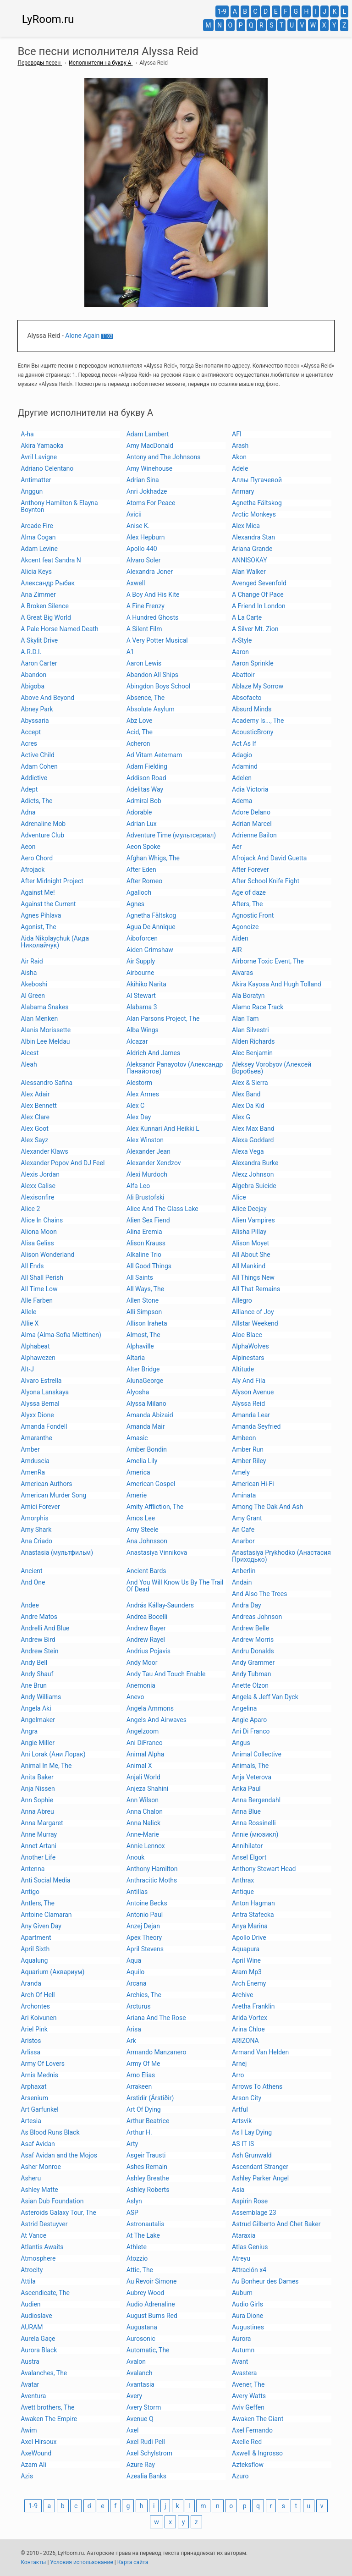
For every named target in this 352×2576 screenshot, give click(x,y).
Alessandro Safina (46, 1082)
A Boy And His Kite (153, 594)
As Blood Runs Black (50, 2132)
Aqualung (34, 1960)
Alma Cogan (38, 537)
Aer (237, 846)
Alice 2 (30, 1208)
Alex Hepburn (145, 537)
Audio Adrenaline (150, 2304)
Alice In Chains (42, 1220)
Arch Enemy (249, 1983)
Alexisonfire (37, 1197)
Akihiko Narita (146, 984)
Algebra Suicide (254, 1185)
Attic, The (139, 2269)
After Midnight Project (52, 881)
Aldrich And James (153, 1053)
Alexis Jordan (40, 1174)
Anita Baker (37, 1777)
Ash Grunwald (252, 2155)
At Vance (33, 2235)
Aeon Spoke (143, 846)
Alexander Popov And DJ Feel (62, 1163)
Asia (238, 2189)
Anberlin (243, 1570)
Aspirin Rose (250, 2201)
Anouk (135, 1857)
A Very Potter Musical (157, 640)
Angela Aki (36, 1708)
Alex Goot (34, 1128)
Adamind (245, 766)
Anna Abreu (37, 1811)
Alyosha (137, 1392)
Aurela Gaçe (38, 2338)
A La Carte (247, 617)
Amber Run (248, 1449)
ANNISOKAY (249, 560)
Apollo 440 (141, 548)
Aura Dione (247, 2315)
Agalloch (138, 892)
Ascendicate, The (45, 2292)
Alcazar (137, 1041)
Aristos (31, 2040)
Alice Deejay (249, 1208)
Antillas (137, 1891)
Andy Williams (41, 1697)
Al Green (33, 995)
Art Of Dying (143, 2109)
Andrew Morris (253, 1639)
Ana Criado (36, 1541)
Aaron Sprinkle (253, 663)
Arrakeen (139, 2086)
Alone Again (82, 335)
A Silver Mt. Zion (255, 629)
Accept (31, 732)
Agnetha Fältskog (257, 502)
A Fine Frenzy (145, 606)
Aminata (244, 1495)
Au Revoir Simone (151, 2281)
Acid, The (139, 732)
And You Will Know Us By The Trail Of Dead (175, 1586)
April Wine (246, 1960)
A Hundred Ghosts (152, 617)
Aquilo (135, 1972)
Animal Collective (256, 1754)
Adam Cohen (39, 766)
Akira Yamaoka (42, 445)
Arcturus (138, 2006)
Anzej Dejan (143, 1926)
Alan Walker (249, 571)
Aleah (29, 1064)
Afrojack (32, 869)
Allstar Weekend (255, 1323)
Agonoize (245, 926)
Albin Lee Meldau (45, 1041)
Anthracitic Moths (151, 1880)
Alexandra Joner (149, 571)
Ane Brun (34, 1685)
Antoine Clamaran (46, 1914)
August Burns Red (151, 2315)
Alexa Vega (248, 1151)
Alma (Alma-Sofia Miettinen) (61, 1334)
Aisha (29, 972)
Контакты (33, 2562)
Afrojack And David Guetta (269, 858)
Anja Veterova (251, 1777)
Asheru (31, 2178)
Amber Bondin (146, 1449)
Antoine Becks (146, 1903)
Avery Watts (249, 2396)
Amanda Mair (145, 1426)
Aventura (33, 2396)
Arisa (133, 2029)
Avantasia (140, 2384)
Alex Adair (35, 1094)
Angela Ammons (150, 1708)
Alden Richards (253, 1041)
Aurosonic (140, 2338)
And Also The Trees (259, 1593)
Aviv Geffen (248, 2407)
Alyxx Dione (37, 1415)
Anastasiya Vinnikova (156, 1552)
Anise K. (138, 525)
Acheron (138, 743)
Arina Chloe (248, 2029)
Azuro (240, 2476)
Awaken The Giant (257, 2418)
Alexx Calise (38, 1185)
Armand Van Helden (260, 2052)
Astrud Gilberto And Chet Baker (276, 2224)
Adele (240, 468)
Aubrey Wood (145, 2292)
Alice (239, 1197)
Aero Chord (37, 858)
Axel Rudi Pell (145, 2441)
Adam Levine (39, 548)
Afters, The (247, 904)
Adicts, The (36, 800)
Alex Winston (145, 1140)
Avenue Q (140, 2418)
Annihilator (247, 1845)
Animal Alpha (145, 1754)
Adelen (242, 778)
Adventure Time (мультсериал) (171, 835)
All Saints (139, 1277)
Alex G (241, 1117)
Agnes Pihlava (41, 915)
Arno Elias (140, 2075)
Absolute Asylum (150, 709)
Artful (240, 2109)
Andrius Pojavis (148, 1651)
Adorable (139, 812)
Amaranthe (36, 1438)
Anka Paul (246, 1788)
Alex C (135, 1105)
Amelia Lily (142, 1460)
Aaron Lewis (144, 663)
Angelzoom (142, 1731)
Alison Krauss (145, 1243)
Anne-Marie (142, 1834)
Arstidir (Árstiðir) (150, 2098)
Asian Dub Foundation (52, 2201)
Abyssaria (35, 720)
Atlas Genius (250, 2247)
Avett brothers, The (47, 2407)
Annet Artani (38, 1845)
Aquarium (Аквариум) (52, 1972)
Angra (29, 1731)
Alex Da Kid (248, 1105)
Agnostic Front (253, 915)
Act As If (244, 743)
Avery (134, 2396)
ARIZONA (245, 2040)
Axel (132, 2430)
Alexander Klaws (44, 1151)
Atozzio (137, 2258)
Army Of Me (143, 2063)
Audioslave (36, 2315)
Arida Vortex (249, 2017)
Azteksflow (248, 2464)
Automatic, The (148, 2350)
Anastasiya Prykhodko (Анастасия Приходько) (281, 1556)
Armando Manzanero (156, 2052)
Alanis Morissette (46, 1030)
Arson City (246, 2098)
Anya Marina (250, 1926)
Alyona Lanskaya (45, 1392)
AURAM (32, 2327)
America (138, 1472)
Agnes (135, 904)
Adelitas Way (145, 789)
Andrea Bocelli (147, 1616)
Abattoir (243, 674)
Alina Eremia (144, 1231)
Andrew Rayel (145, 1639)
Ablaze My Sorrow (257, 686)
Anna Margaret (42, 1823)
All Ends (32, 1266)
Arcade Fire (37, 525)
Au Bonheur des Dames (265, 2281)
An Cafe (243, 1529)
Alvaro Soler (143, 560)
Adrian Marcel (252, 823)
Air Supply (140, 961)
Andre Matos (39, 1616)
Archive (242, 1994)
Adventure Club (42, 835)
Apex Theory (144, 1937)
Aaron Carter (39, 663)
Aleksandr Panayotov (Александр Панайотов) (174, 1068)
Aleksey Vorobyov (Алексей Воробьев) (271, 1068)
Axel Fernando (252, 2430)
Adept (29, 789)
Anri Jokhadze (146, 491)
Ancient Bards (146, 1570)
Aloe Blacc (247, 1334)
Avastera (244, 2373)
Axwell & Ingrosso (257, 2453)
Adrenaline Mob (43, 823)
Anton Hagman (253, 1903)
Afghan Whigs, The (153, 858)
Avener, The (248, 2384)
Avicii (134, 514)
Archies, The (143, 1994)
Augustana (141, 2327)
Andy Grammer (253, 1662)
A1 (130, 651)
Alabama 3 (141, 1007)
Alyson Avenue (253, 1392)
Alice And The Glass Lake (162, 1208)
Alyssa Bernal (40, 1403)
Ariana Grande (252, 548)
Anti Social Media (45, 1880)
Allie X (29, 1323)
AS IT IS (243, 2143)
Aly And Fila (248, 1380)
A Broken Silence (45, 606)
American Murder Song (53, 1495)
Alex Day (138, 1117)
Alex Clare (35, 1117)
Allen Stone (142, 1300)
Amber (30, 1449)
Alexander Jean (148, 1151)
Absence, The (145, 697)
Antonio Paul (144, 1914)
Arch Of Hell (38, 1994)
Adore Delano (251, 812)
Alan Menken (39, 1018)
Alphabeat (35, 1346)
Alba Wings (142, 1030)
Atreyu (241, 2258)
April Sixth (35, 1949)
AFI (237, 434)
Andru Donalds (253, 1651)
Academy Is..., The (258, 720)
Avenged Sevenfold (259, 583)
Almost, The (143, 1334)
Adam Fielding (146, 766)
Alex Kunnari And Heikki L (162, 1128)
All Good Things (148, 1266)
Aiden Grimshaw (149, 949)
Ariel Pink (34, 2029)
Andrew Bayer (146, 1628)
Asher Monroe (41, 2166)
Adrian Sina (142, 480)
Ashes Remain (146, 2166)
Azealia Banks (146, 2476)
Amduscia (35, 1460)
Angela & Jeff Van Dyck (265, 1697)
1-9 (222, 11)
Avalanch (139, 2373)
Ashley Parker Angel (260, 2178)
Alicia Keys (36, 571)
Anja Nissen (38, 1788)
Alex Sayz (34, 1140)
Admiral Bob (143, 800)
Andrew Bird (38, 1639)
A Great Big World (46, 617)
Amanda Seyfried (256, 1426)
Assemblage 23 (254, 2212)
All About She (251, 1254)
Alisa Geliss (37, 1243)
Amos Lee (140, 1518)
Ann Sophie (37, 1800)
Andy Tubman (251, 1674)
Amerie (136, 1495)
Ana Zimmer (38, 594)
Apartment (36, 1937)
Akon (239, 457)
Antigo (30, 1891)
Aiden (240, 938)
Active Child (38, 755)
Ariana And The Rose (156, 2017)
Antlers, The (38, 1903)
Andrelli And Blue (45, 1628)
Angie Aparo (249, 1719)
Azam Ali (33, 2464)
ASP (132, 2212)
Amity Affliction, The (154, 1506)
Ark (131, 2040)
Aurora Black (39, 2350)
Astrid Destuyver (44, 2224)
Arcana (136, 1983)
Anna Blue (246, 1811)
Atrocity (32, 2269)
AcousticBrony (252, 732)
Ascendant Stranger (260, 2166)
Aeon (28, 846)
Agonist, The (38, 926)
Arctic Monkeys (254, 514)
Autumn (243, 2350)
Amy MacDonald (150, 445)
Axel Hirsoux (38, 2441)
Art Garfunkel (39, 2109)
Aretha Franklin (253, 2006)
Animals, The (250, 1765)
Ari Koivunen (38, 2017)
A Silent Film (144, 629)
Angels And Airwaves (156, 1719)
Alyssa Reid (248, 1403)
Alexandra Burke (255, 1163)
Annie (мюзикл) (255, 1834)
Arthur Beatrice (148, 2121)
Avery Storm (143, 2407)
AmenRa (33, 1472)
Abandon (33, 674)
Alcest (29, 1053)
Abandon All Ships (152, 674)
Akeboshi (34, 984)
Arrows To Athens (257, 2086)
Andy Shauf (37, 1674)
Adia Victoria (250, 789)
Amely (241, 1472)
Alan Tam (245, 1018)
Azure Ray (140, 2464)
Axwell (135, 583)
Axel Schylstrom (149, 2453)
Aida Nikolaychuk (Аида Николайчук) (55, 942)
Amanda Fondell (44, 1426)
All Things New (253, 1277)
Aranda (31, 1983)
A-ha (27, 434)
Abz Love (139, 720)
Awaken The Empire (49, 2418)
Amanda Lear (251, 1415)
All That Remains (256, 1289)
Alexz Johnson (253, 1174)
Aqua (133, 1960)
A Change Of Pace (258, 594)
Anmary (243, 491)
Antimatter (36, 480)
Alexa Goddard (253, 1140)
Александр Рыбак (48, 583)
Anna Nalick (143, 1823)
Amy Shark (36, 1529)
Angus (241, 1742)
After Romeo (144, 881)
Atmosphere (38, 2258)
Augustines (248, 2327)
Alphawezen (38, 1357)
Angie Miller (38, 1742)
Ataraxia (243, 2235)
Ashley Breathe (147, 2178)
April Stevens (145, 1949)
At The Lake (143, 2235)
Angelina (244, 1708)
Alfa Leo (138, 1185)
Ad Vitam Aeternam (154, 755)
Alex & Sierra (250, 1082)
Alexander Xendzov (153, 1163)
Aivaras (242, 972)
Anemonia (140, 1685)
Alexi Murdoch (146, 1174)
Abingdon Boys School (158, 686)
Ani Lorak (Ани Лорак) (53, 1754)
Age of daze (249, 892)
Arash (240, 445)
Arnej (239, 2063)
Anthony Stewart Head (264, 1868)
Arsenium (34, 2098)
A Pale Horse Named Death (59, 629)
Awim (29, 2430)
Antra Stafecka (253, 1914)
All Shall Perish (42, 1277)
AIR (237, 949)
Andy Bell (34, 1662)
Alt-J (27, 1369)
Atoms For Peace (151, 502)
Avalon (136, 2361)
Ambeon (244, 1438)
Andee (30, 1605)
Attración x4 (249, 2269)
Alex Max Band (253, 1128)
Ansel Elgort (249, 1857)
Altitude (243, 1369)
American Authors (46, 1483)
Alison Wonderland (47, 1254)
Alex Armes (142, 1094)
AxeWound (36, 2453)
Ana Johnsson (146, 1541)
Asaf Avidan (38, 2143)
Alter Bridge (143, 1369)
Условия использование (81, 2562)
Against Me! (38, 892)
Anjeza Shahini (147, 1788)
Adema (242, 800)
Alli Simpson (144, 1312)
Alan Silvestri (250, 1030)
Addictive (34, 778)
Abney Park (37, 709)
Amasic (137, 1438)
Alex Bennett (39, 1105)
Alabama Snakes (44, 1007)
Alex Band (246, 1094)
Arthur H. (139, 2132)
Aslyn (134, 2201)
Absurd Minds (251, 709)
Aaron (240, 651)
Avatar (30, 2384)
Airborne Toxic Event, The (268, 961)
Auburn (242, 2292)
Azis (27, 2476)
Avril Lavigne (39, 457)
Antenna (32, 1868)
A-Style (242, 640)
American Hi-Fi (253, 1483)
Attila (28, 2281)
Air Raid (32, 961)
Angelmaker (38, 1719)
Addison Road (146, 778)
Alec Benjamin (252, 1053)
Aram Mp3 (247, 1972)
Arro (238, 2075)
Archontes (35, 2006)
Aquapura (245, 1949)
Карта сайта (132, 2562)
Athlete (136, 2247)
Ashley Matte (39, 2189)
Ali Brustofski (145, 1197)
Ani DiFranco (144, 1742)
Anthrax (243, 1880)
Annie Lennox (145, 1845)
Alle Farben (37, 1300)
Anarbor (243, 1541)
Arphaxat (33, 2086)
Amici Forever (40, 1506)
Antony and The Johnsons (163, 457)
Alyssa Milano (146, 1403)
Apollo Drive (249, 1937)
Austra (30, 2361)
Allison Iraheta (146, 1323)
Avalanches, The (44, 2373)
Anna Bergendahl (256, 1800)
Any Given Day (41, 1926)
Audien (30, 2304)
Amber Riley (249, 1460)
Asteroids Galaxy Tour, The (58, 2212)
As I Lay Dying (252, 2132)
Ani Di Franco (251, 1731)
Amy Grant (247, 1518)
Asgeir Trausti (146, 2155)
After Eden (141, 869)
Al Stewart (141, 995)
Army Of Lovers (43, 2063)
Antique (243, 1891)
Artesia (31, 2121)
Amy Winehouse (149, 468)
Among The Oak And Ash (267, 1506)
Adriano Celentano (47, 468)
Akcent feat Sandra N (51, 560)
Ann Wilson (142, 1800)
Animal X (139, 1765)
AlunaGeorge (144, 1380)
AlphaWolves (250, 1346)
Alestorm (139, 1082)
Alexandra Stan (253, 537)
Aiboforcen (142, 938)
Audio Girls (247, 2304)
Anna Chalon (144, 1811)
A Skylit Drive (39, 640)
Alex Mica (246, 525)
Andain (242, 1582)
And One (33, 1582)
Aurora (241, 2338)
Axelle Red (247, 2441)
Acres (29, 743)
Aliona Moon (39, 1231)
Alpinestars (248, 1357)
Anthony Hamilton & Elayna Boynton (59, 506)
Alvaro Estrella (41, 1380)
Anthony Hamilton (152, 1868)
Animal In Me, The (46, 1765)
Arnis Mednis (39, 2075)
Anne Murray (39, 1834)
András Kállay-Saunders (160, 1605)
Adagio (242, 755)
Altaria (135, 1357)
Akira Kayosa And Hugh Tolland (276, 984)
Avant (240, 2361)
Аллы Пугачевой (257, 480)
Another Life (38, 1857)
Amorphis (34, 1518)
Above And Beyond (47, 697)
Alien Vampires (253, 1220)
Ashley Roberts (148, 2189)
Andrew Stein (39, 1651)
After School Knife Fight (265, 881)
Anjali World (143, 1777)
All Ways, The (145, 1289)
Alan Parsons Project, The (163, 1018)
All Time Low (39, 1289)
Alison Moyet (250, 1243)
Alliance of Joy (253, 1312)
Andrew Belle (250, 1628)
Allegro (242, 1300)
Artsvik (242, 2121)
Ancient (31, 1570)
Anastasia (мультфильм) (57, 1552)
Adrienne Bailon (254, 835)
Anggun (32, 491)
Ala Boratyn (248, 995)
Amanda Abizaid (149, 1415)
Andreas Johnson (257, 1616)
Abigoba (32, 686)
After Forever (250, 869)
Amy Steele (142, 1529)
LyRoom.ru (48, 19)
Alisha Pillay (249, 1231)
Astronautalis (145, 2224)
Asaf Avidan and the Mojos (59, 2155)
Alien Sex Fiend (148, 1220)
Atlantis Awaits (42, 2247)
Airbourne (140, 972)
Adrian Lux (141, 823)
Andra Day (246, 1605)
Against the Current (48, 904)
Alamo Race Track (257, 1007)
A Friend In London (259, 606)
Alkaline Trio (143, 1254)
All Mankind (248, 1266)
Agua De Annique (151, 926)
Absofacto (246, 697)
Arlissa (30, 2052)
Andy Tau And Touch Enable (166, 1674)
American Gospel (151, 1483)
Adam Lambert (147, 434)
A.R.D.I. (31, 651)
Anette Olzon (250, 1685)
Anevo (135, 1697)
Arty (132, 2143)
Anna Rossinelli (254, 1823)
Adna (28, 812)
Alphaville (140, 1346)
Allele (28, 1312)
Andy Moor (142, 1662)
